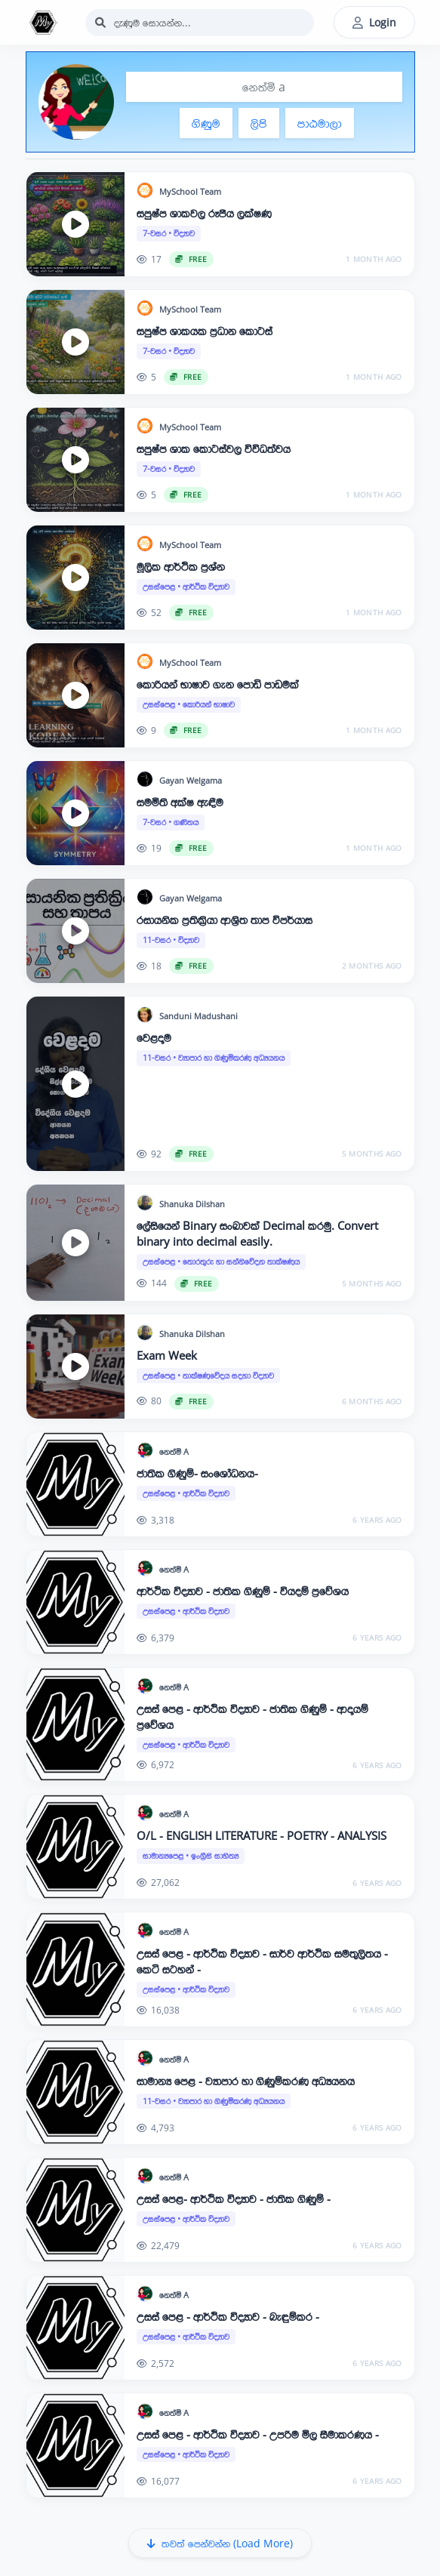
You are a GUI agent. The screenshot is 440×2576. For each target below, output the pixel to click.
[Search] (200, 22)
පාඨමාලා (319, 123)
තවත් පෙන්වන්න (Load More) (220, 2543)
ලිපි (259, 123)
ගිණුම (206, 123)
